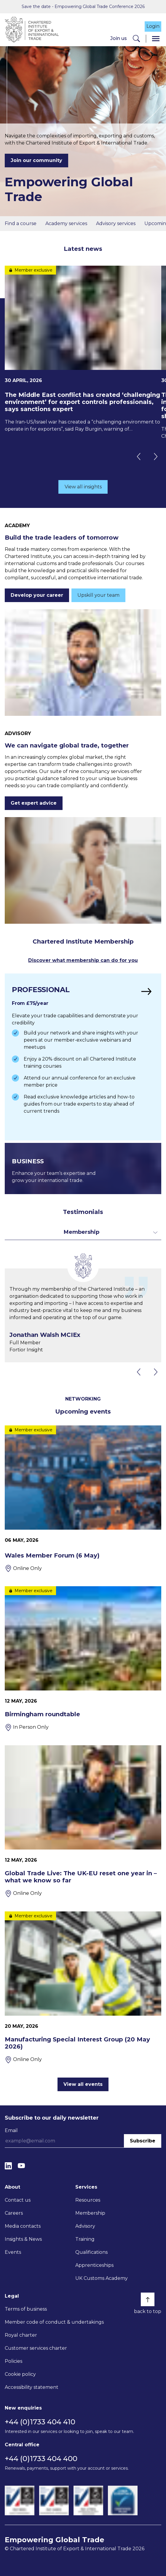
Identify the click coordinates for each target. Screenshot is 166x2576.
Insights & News (23, 2239)
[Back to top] (147, 2299)
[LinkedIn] (8, 2165)
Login (152, 26)
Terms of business (26, 2309)
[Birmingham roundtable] (83, 1658)
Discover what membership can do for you (83, 960)
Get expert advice (34, 803)
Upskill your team (98, 595)
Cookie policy (20, 2374)
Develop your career (37, 595)
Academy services (66, 223)
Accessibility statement (31, 2387)
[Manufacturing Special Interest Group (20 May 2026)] (83, 1987)
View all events (83, 2084)
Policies (13, 2361)
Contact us (18, 2200)
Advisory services (115, 223)
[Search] (136, 38)
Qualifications (91, 2252)
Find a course (20, 223)
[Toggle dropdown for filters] (83, 1232)
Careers (14, 2213)
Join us (118, 38)
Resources (87, 2200)
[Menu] (155, 39)
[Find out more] (83, 1057)
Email (11, 2130)
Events (13, 2252)
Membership (90, 2213)
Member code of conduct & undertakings (54, 2322)
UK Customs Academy (101, 2278)
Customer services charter (36, 2348)
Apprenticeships (94, 2265)
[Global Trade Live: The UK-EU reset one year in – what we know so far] (83, 1821)
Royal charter (21, 2335)
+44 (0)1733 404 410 (40, 2422)
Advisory (85, 2226)
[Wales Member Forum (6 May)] (83, 1498)
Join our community (36, 160)
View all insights (83, 487)
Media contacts (23, 2226)
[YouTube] (21, 2165)
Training (85, 2239)
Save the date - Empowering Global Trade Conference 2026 (83, 6)
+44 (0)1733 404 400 (41, 2458)
